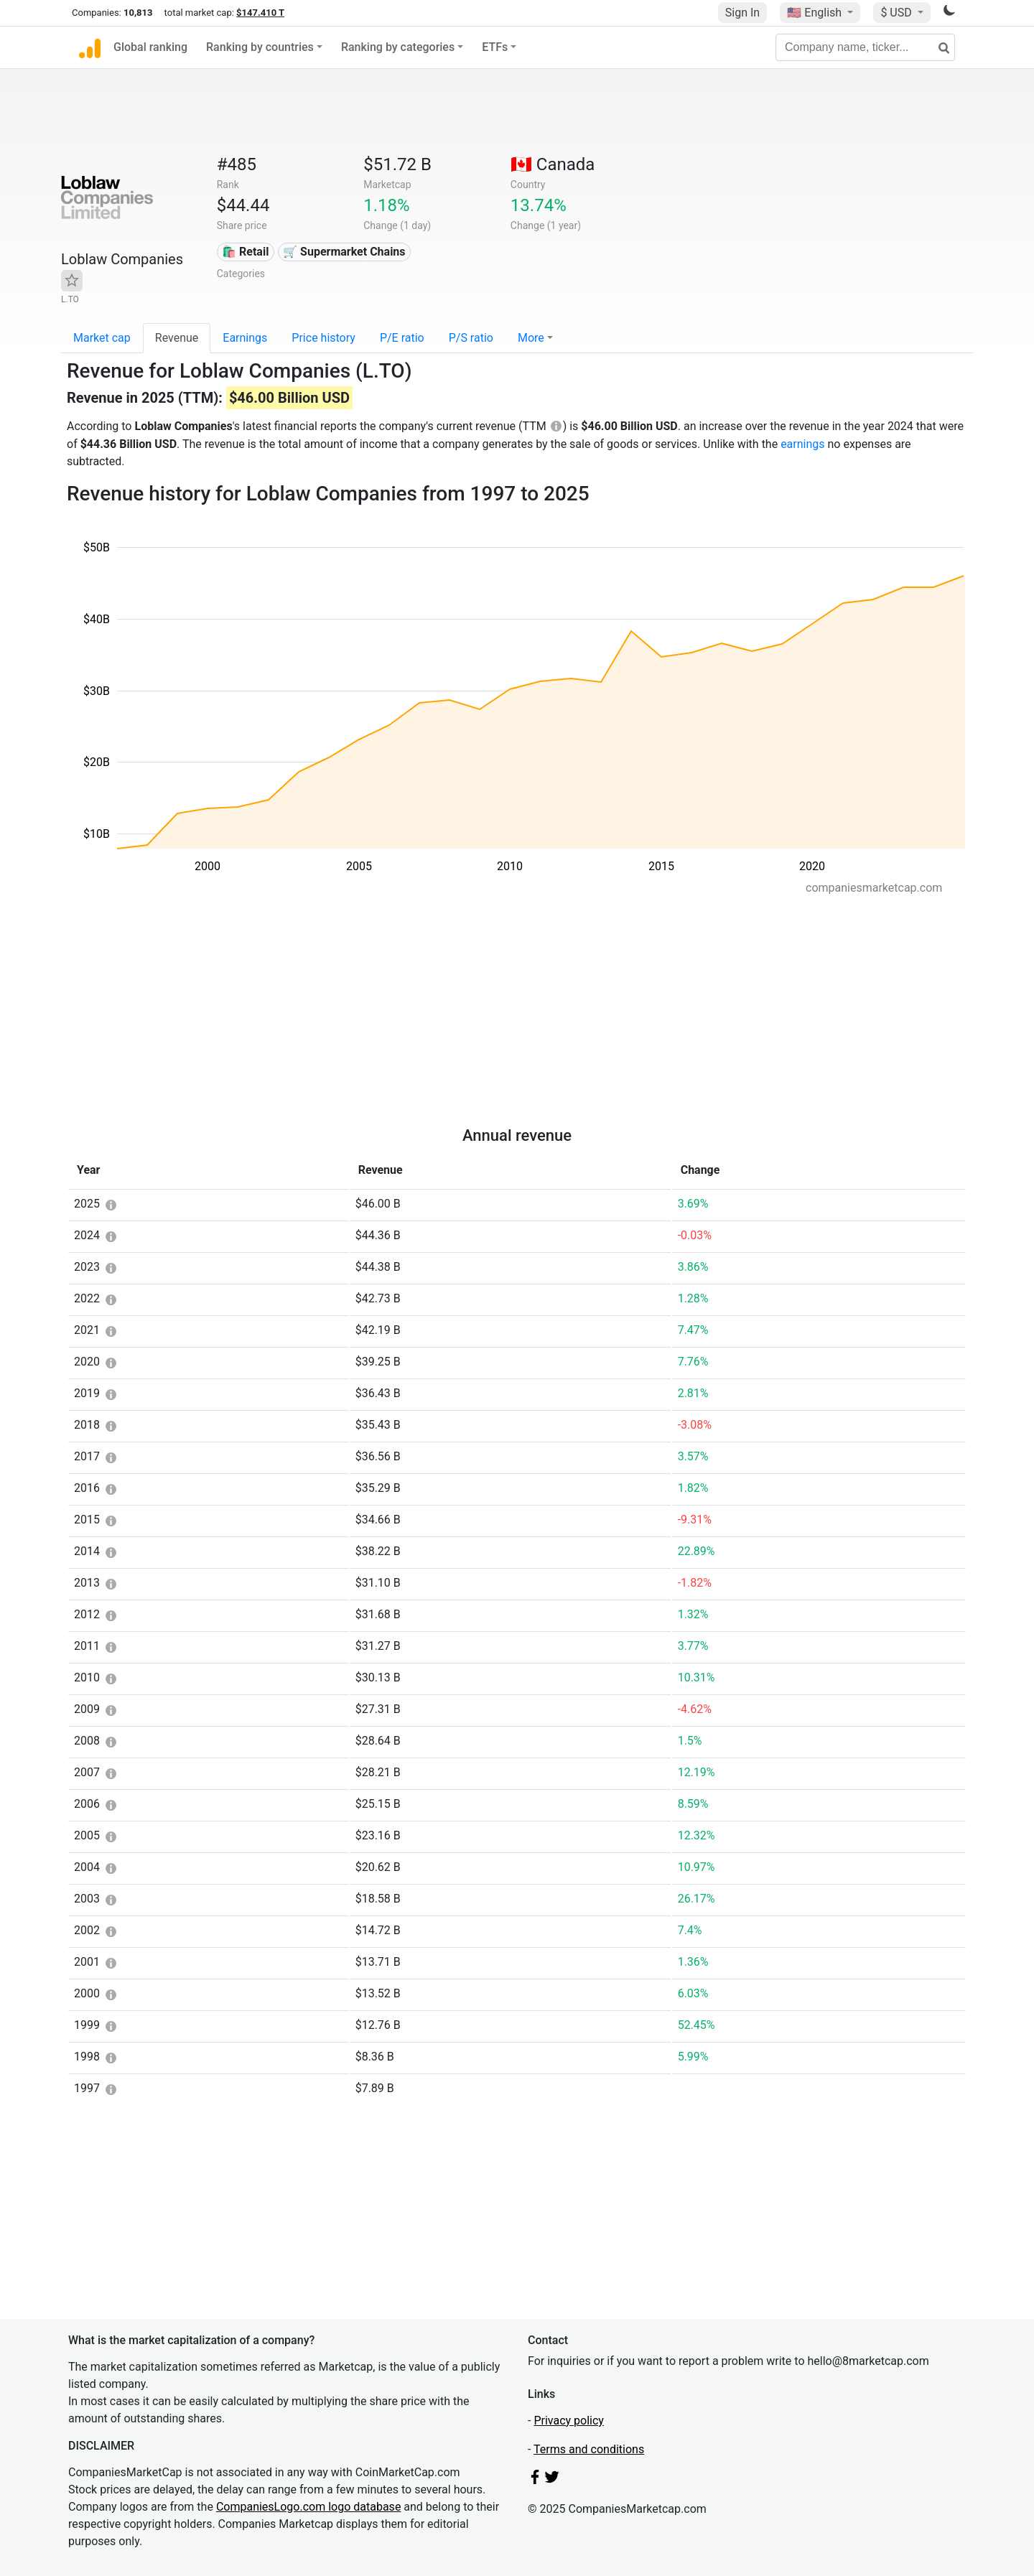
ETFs (495, 47)
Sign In (742, 12)
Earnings (245, 338)
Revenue (177, 338)
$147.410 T (260, 12)
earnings (802, 444)
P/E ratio (402, 338)
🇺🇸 (815, 12)
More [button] (531, 338)
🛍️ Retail (245, 251)
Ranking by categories (398, 47)
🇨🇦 (553, 164)
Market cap (102, 338)
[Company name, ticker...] (865, 47)
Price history (323, 338)
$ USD (897, 12)
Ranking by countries (260, 47)
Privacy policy (569, 2420)
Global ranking (150, 47)
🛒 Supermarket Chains (344, 251)
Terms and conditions (589, 2449)
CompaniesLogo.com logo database (308, 2507)
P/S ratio (471, 338)
